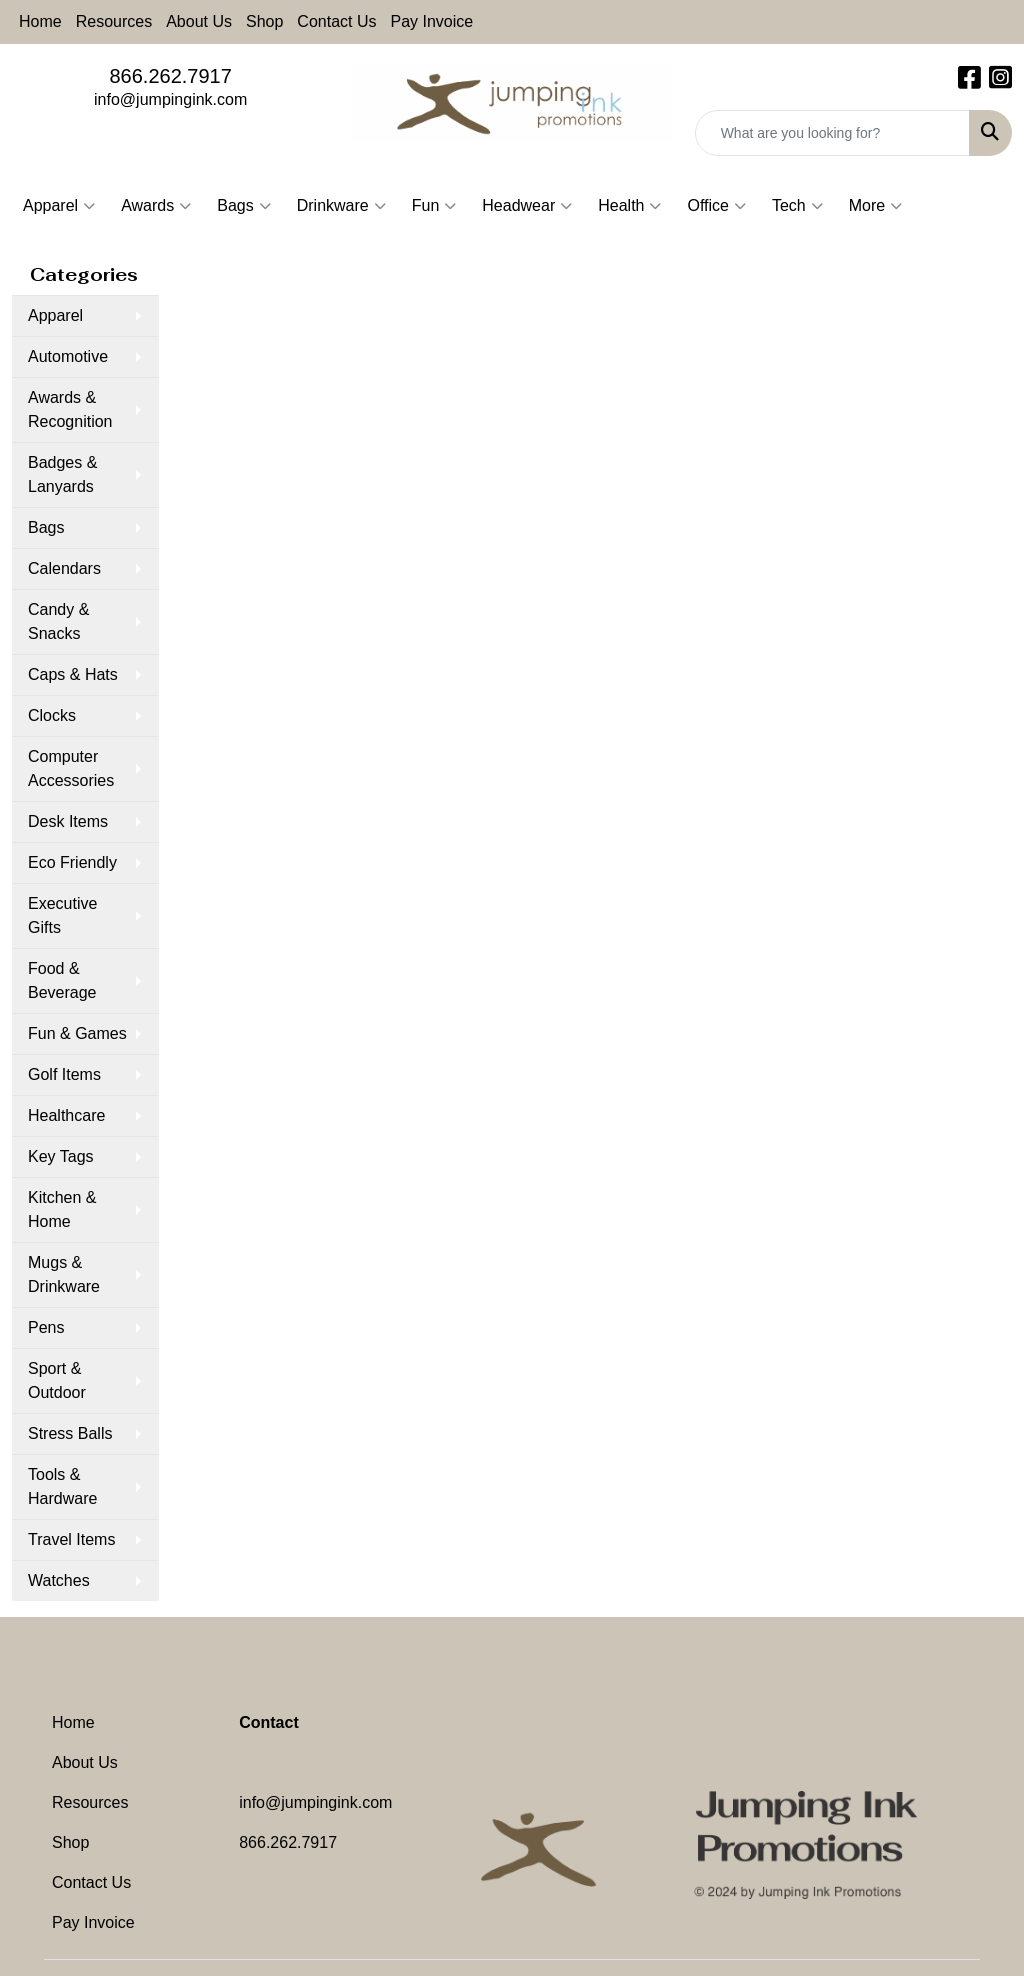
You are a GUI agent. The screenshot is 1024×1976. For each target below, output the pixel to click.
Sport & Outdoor (57, 1380)
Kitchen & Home (62, 1209)
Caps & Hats (73, 674)
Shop (264, 21)
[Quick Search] (832, 133)
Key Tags (61, 1156)
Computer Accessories (71, 768)
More (875, 206)
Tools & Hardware (62, 1486)
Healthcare (66, 1115)
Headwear (527, 206)
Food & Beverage (62, 980)
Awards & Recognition (70, 409)
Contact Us (336, 21)
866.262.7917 (170, 76)
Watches (59, 1580)
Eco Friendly (72, 862)
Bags (243, 206)
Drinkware (341, 206)
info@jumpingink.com (170, 99)
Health (629, 206)
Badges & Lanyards (62, 474)
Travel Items (71, 1539)
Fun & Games (77, 1033)
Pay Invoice (432, 21)
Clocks (52, 715)
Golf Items (64, 1074)
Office (716, 206)
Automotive (68, 356)
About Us (199, 21)
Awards (156, 206)
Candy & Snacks (58, 621)
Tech (797, 206)
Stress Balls (70, 1433)
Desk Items (68, 821)
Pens (46, 1327)
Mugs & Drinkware (64, 1274)
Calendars (64, 568)
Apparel (59, 206)
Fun (434, 206)
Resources (114, 21)
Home (40, 21)
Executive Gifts (62, 915)
